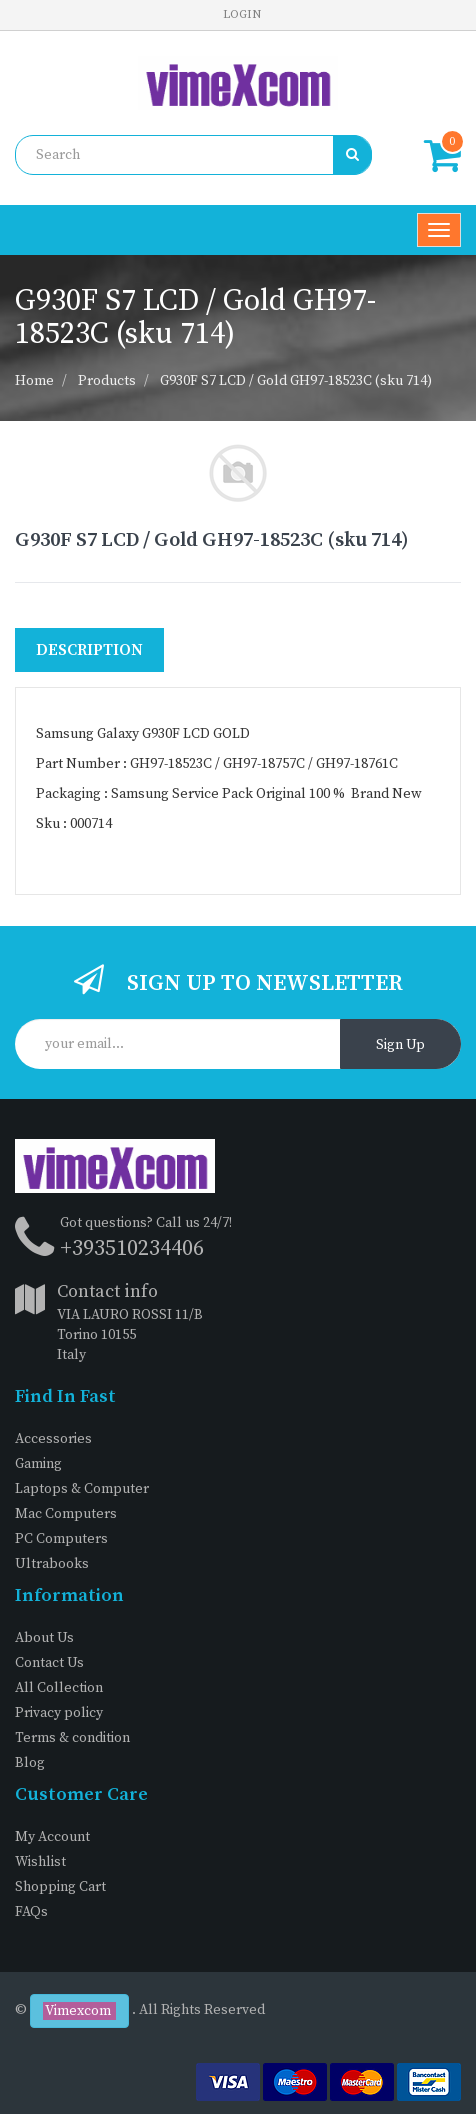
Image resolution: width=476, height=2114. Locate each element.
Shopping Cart (60, 1887)
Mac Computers (66, 1514)
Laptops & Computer (82, 1489)
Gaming (38, 1464)
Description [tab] (89, 650)
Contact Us (49, 1663)
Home (34, 381)
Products (107, 381)
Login (242, 14)
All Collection (59, 1688)
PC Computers (61, 1539)
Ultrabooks (52, 1564)
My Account (52, 1837)
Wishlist (40, 1862)
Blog (30, 1763)
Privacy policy (59, 1713)
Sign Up (400, 1045)
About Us (44, 1638)
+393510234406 (132, 1248)
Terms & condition (72, 1738)
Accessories (53, 1439)
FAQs (31, 1912)
